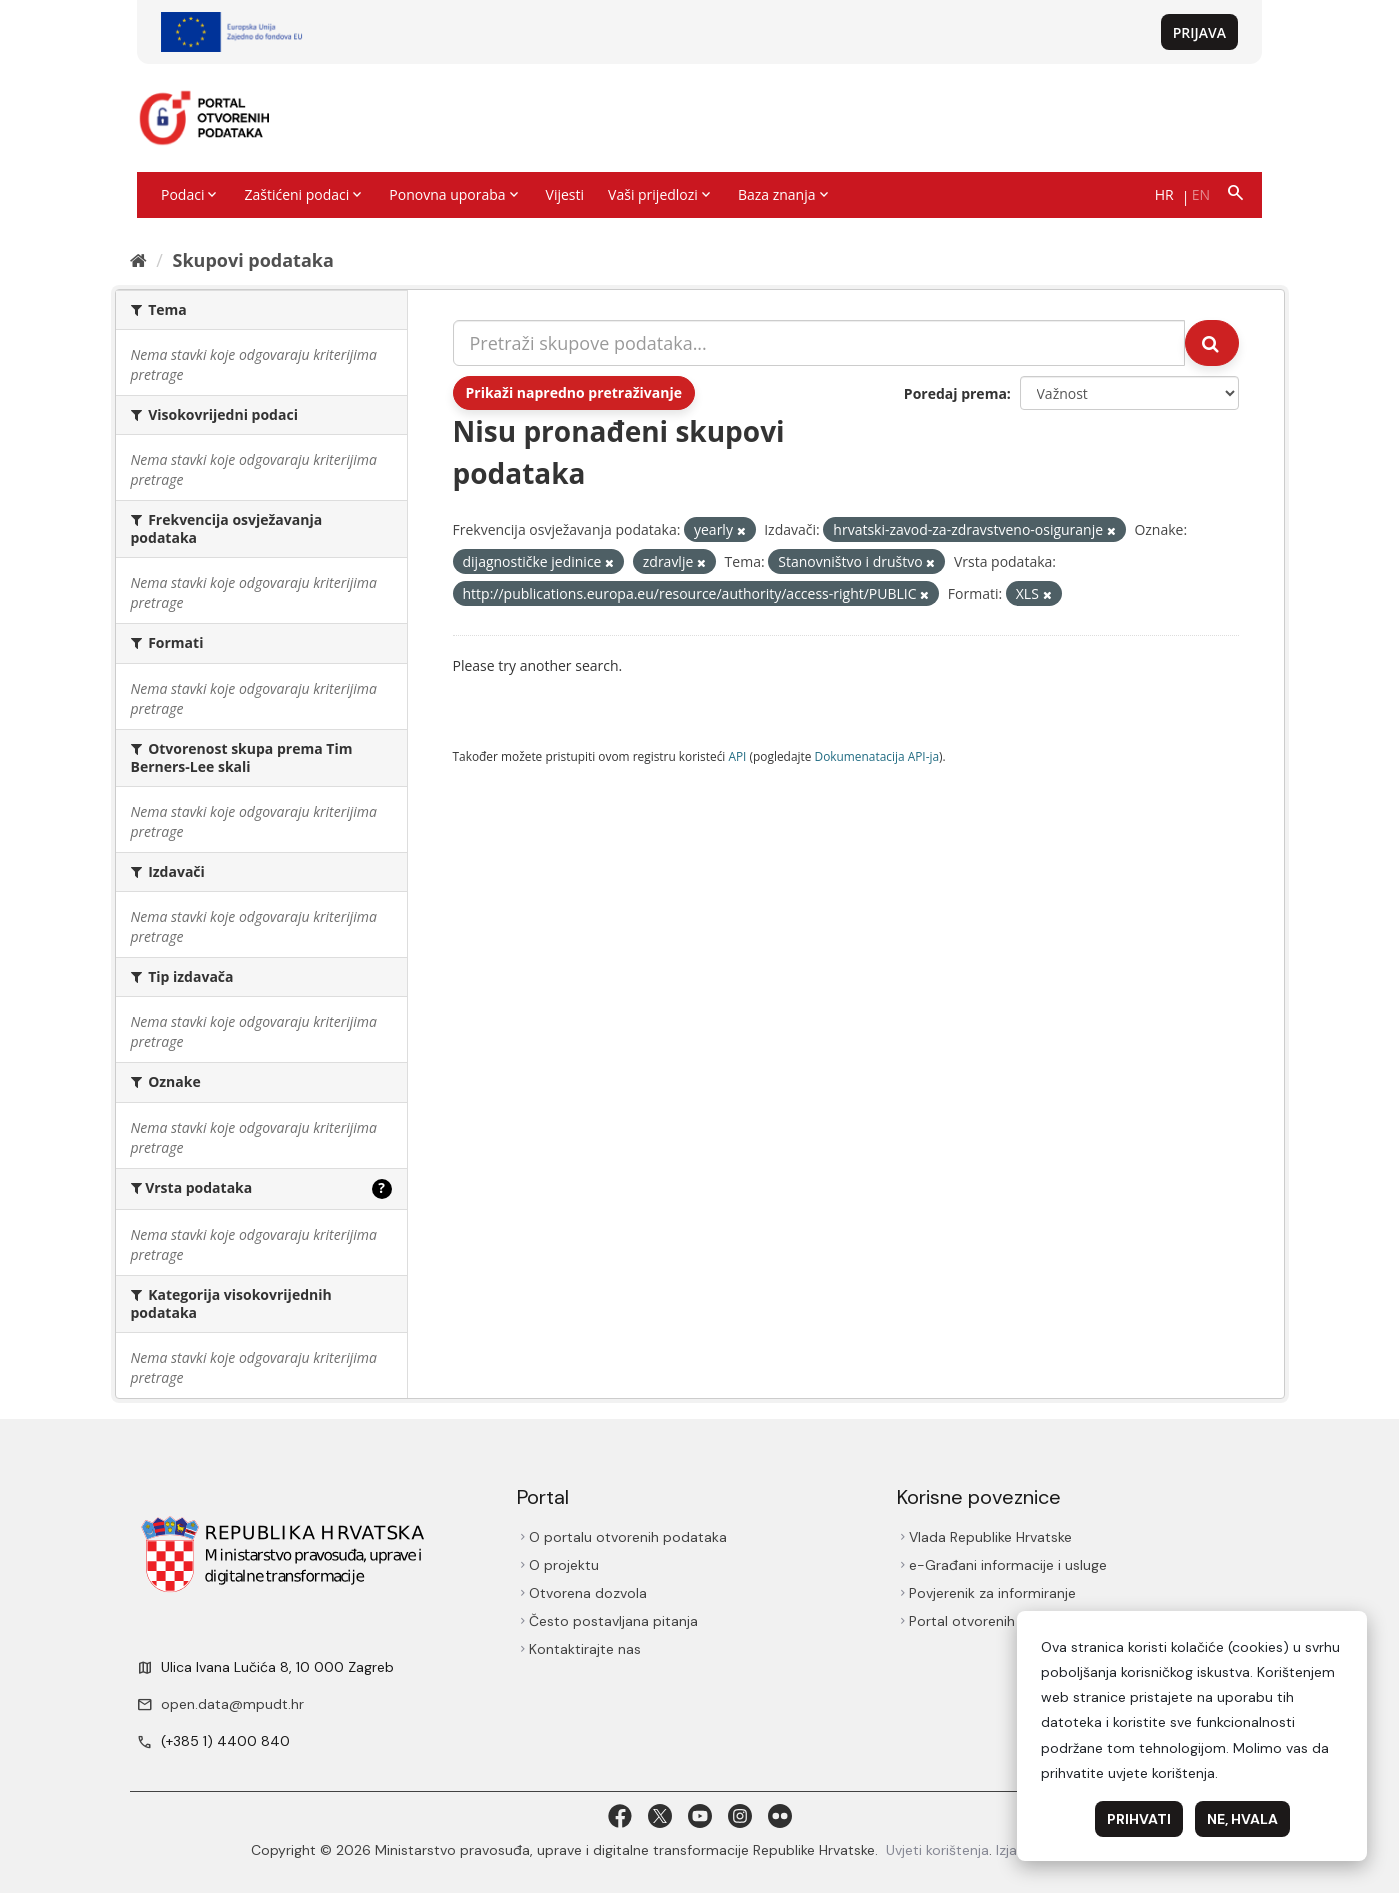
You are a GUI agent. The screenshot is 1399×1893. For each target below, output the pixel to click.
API (737, 756)
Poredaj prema (955, 393)
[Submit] (1212, 343)
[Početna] (138, 260)
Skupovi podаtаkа (252, 260)
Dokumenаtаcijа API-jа (877, 756)
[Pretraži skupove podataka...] (819, 343)
